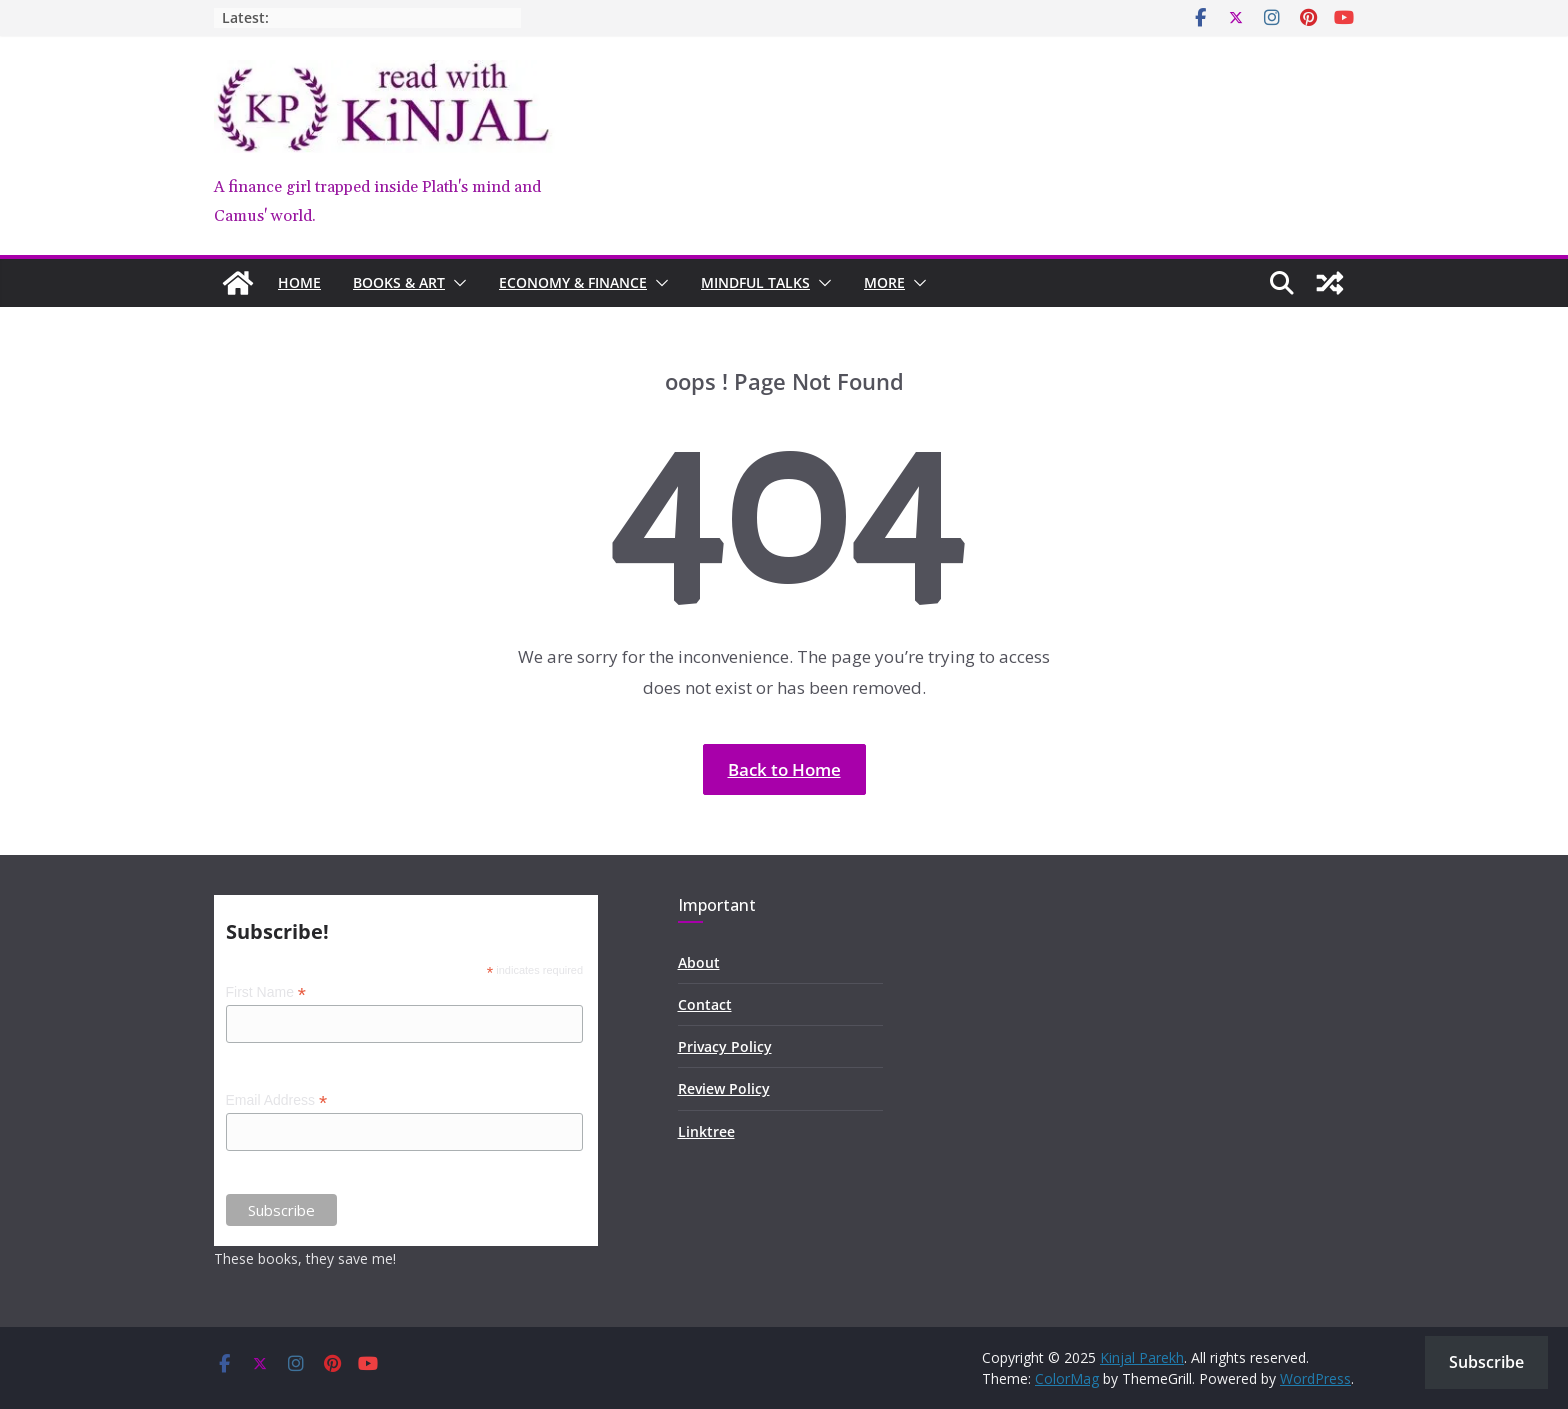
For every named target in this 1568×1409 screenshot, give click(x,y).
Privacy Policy (725, 1046)
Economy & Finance (573, 282)
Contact (705, 1004)
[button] (456, 283)
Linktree (706, 1131)
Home (299, 282)
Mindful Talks (755, 282)
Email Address (277, 1100)
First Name (266, 992)
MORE (884, 282)
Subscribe (1486, 1362)
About (699, 962)
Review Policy (724, 1088)
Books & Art (399, 282)
